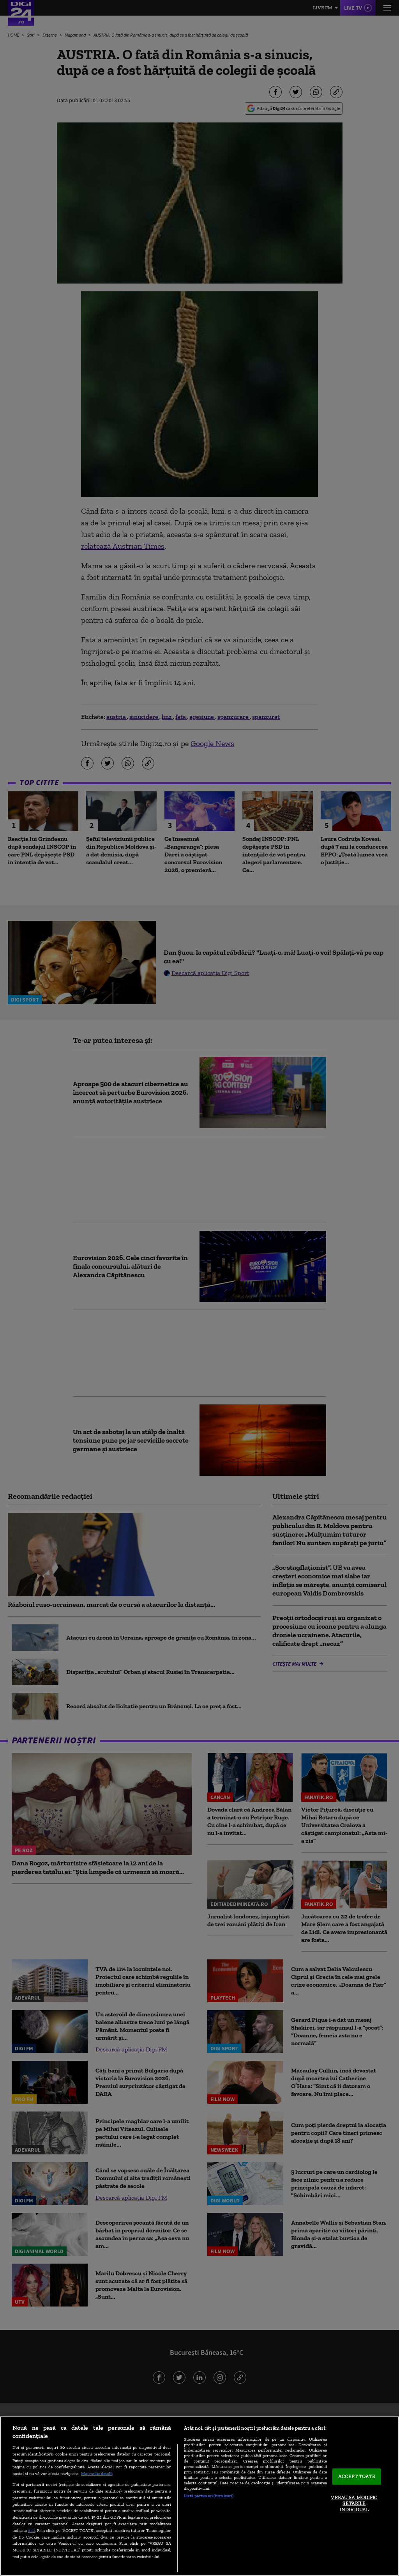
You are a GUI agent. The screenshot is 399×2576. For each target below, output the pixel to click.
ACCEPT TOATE (356, 2477)
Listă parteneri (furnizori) (208, 2495)
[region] (199, 2496)
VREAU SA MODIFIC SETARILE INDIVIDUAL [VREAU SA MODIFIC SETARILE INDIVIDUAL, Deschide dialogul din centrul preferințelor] (354, 2503)
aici (31, 2530)
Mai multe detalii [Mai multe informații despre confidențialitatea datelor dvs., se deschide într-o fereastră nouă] (97, 2473)
